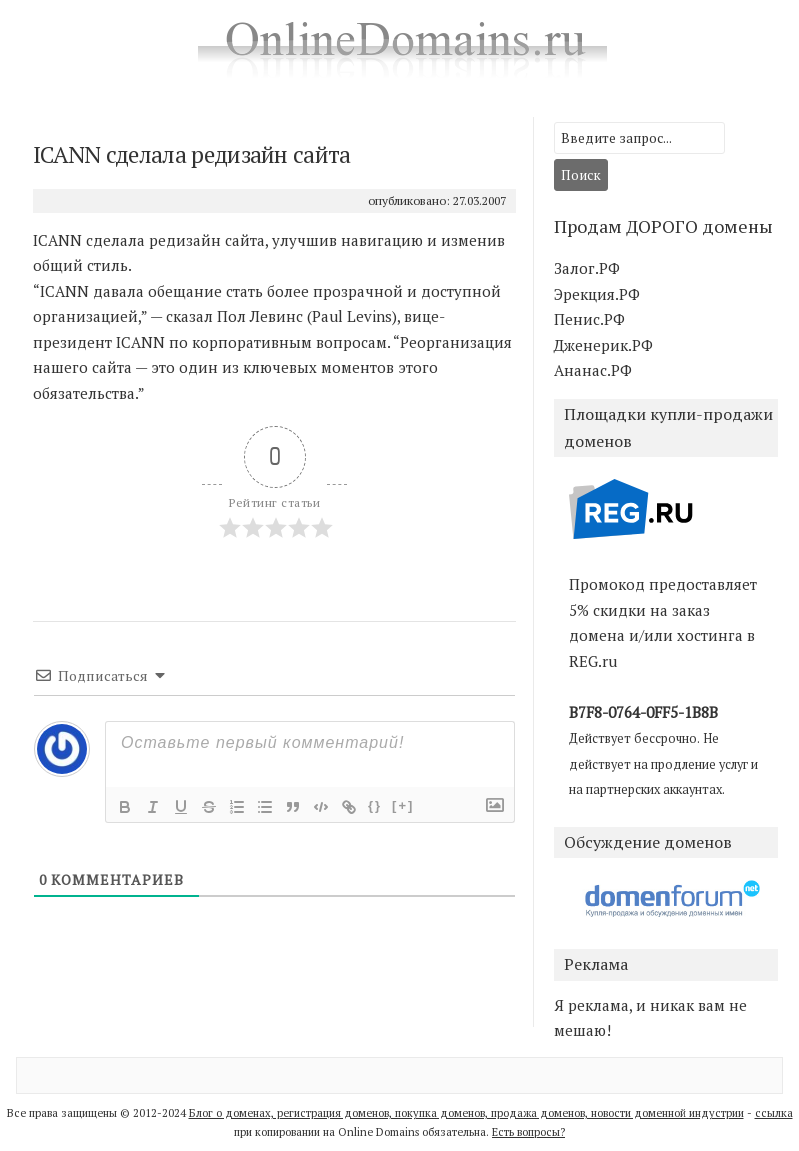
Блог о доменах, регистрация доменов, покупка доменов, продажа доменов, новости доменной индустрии (466, 1113)
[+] (403, 805)
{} (375, 805)
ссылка (774, 1113)
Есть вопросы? (528, 1132)
